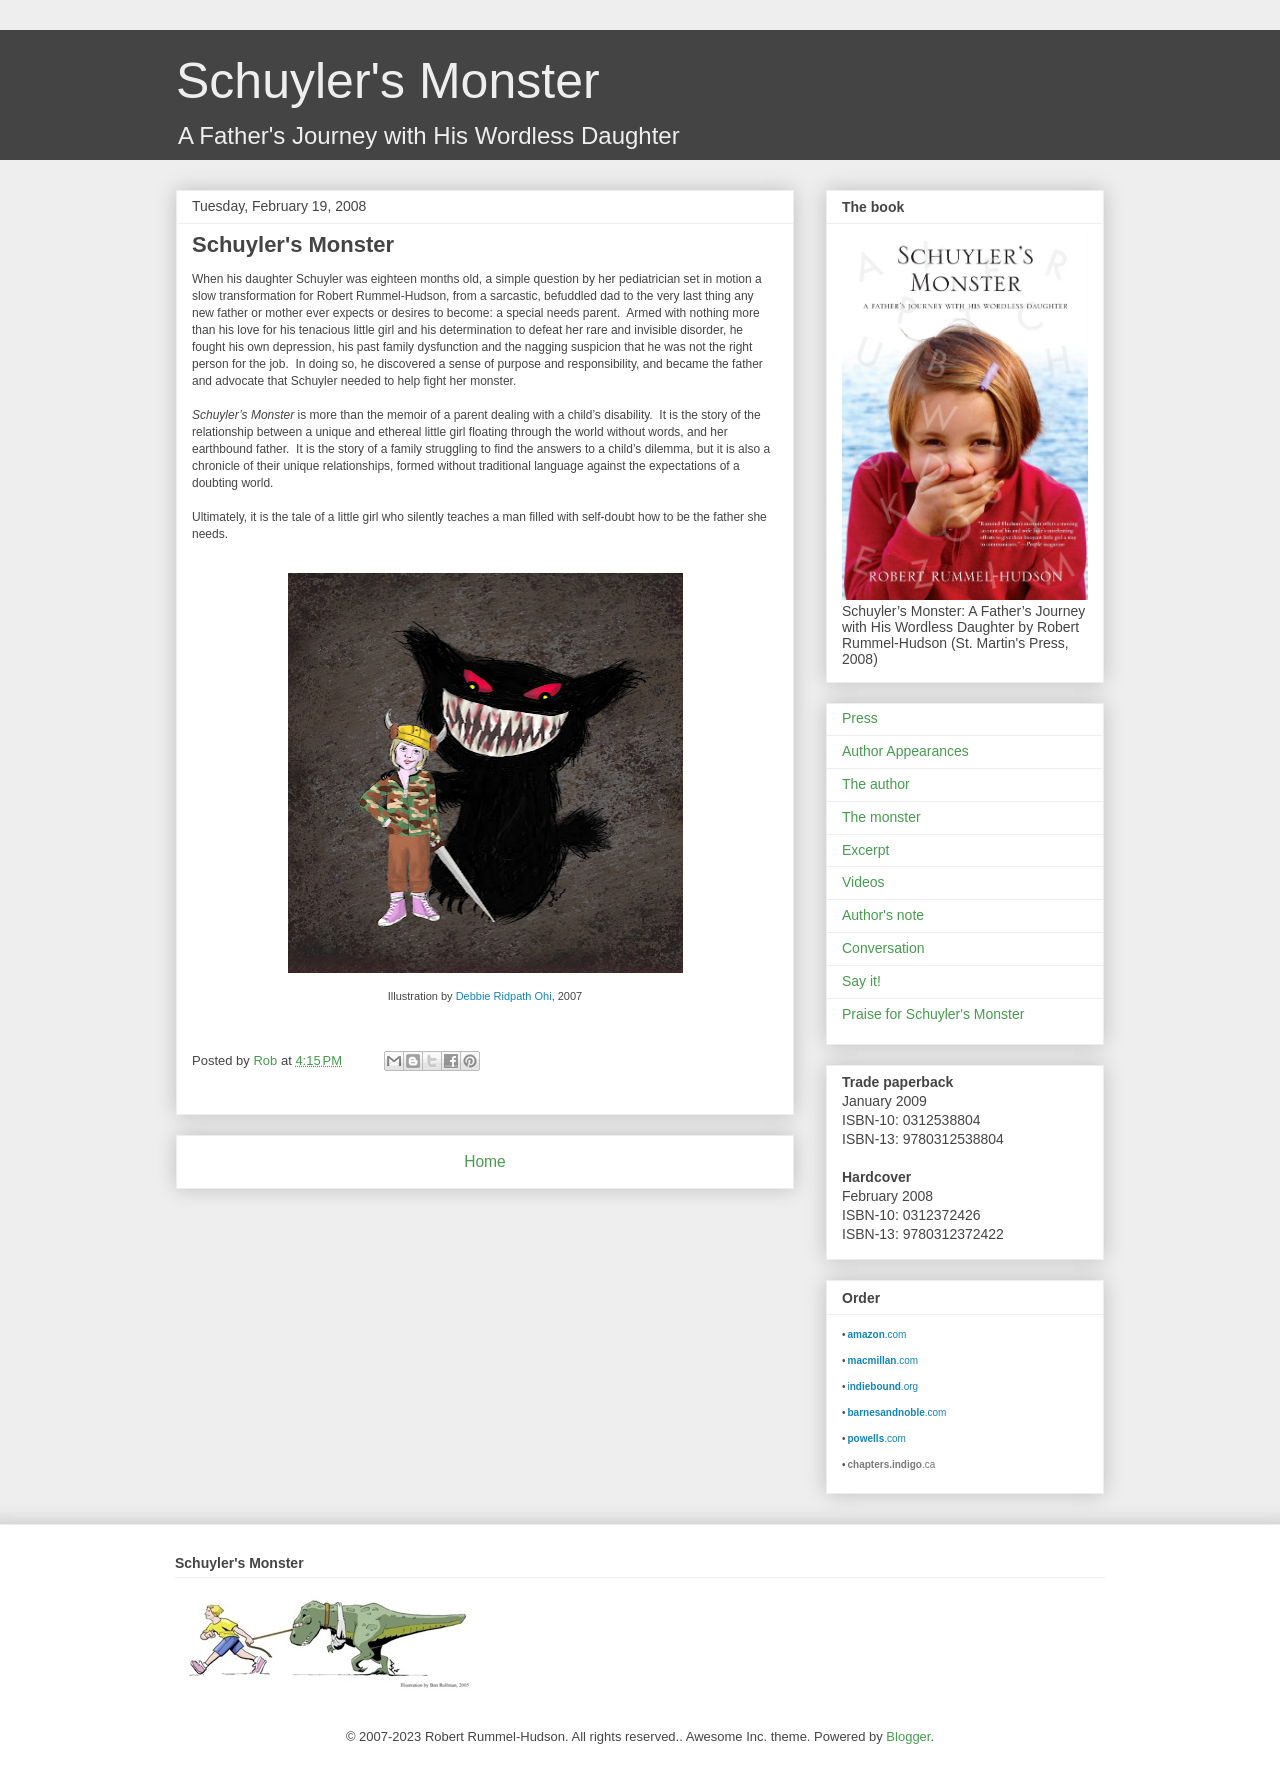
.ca (892, 1464)
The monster (881, 817)
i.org (883, 1386)
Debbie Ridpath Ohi (504, 996)
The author (876, 784)
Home (485, 1161)
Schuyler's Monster (388, 81)
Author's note (883, 915)
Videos (863, 882)
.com (877, 1334)
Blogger (908, 1736)
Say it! (861, 981)
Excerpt (865, 850)
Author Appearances (905, 751)
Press (860, 718)
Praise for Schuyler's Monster (933, 1014)
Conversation (883, 948)
